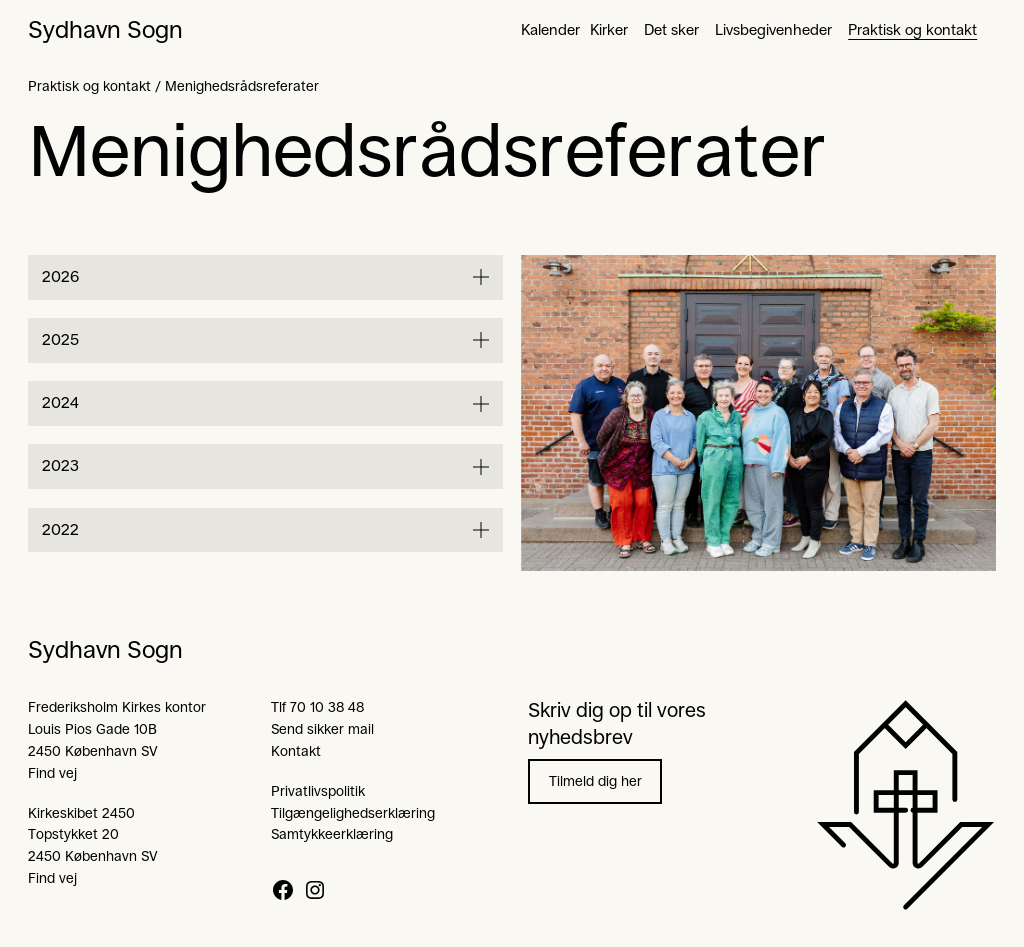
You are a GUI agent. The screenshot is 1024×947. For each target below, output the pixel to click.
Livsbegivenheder (773, 29)
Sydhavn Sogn (105, 30)
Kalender (550, 29)
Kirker (609, 29)
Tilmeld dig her (595, 781)
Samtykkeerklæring (332, 834)
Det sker (671, 29)
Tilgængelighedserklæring (353, 813)
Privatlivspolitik (318, 791)
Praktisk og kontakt (912, 29)
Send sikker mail (322, 729)
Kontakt (296, 751)
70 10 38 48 (327, 707)
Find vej (52, 773)
